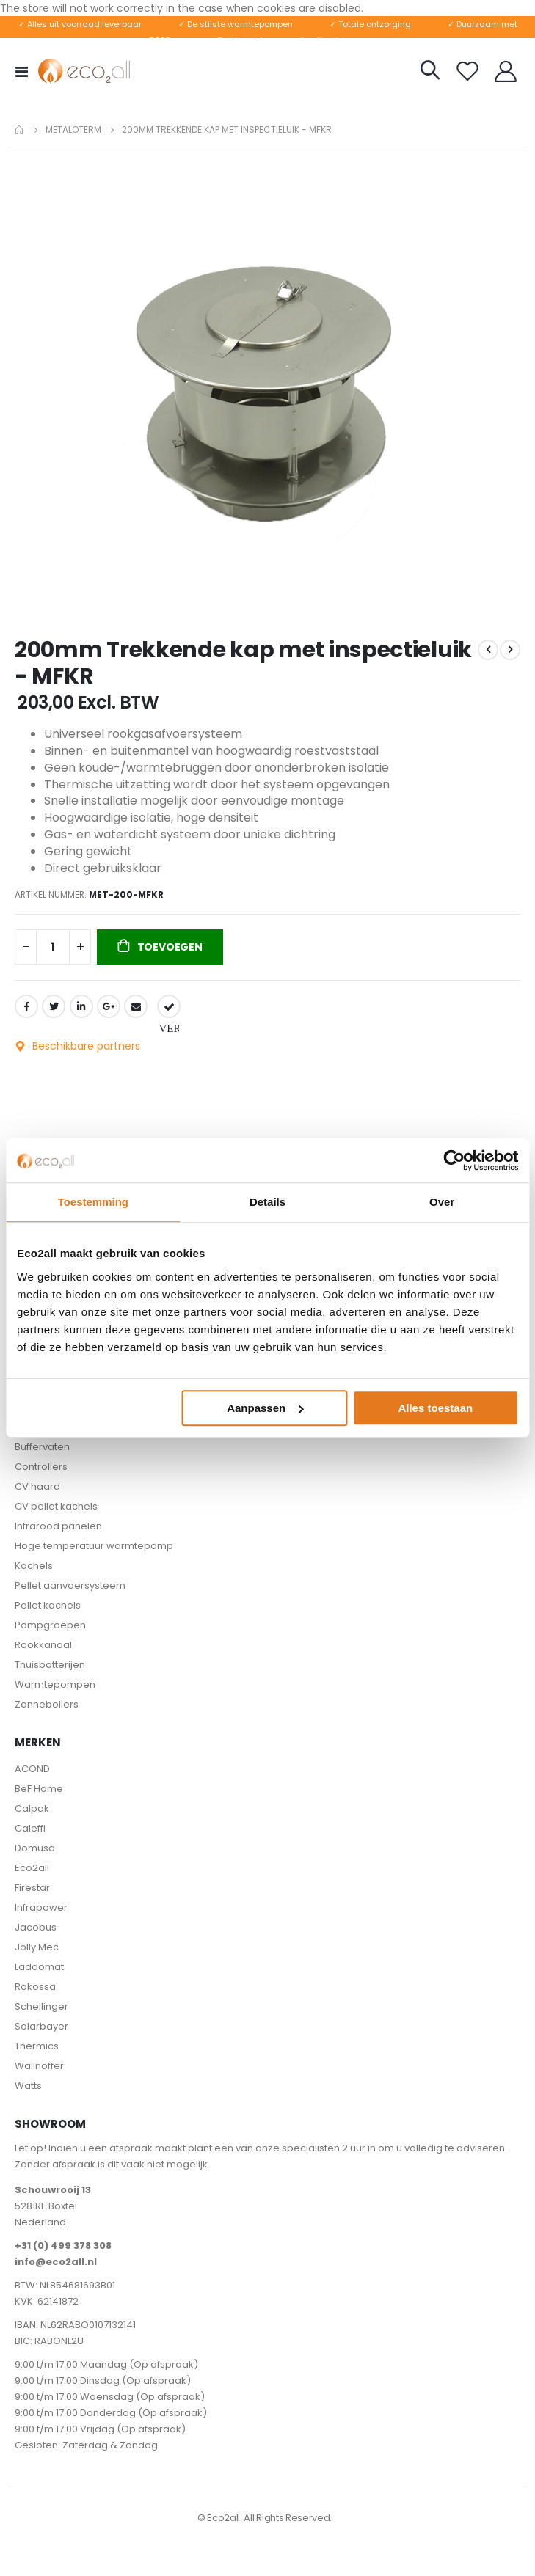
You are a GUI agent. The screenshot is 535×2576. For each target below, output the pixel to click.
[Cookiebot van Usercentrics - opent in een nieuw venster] (454, 1160)
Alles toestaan (435, 1408)
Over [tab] (441, 1202)
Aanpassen (265, 1408)
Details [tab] (267, 1202)
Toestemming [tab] (93, 1202)
